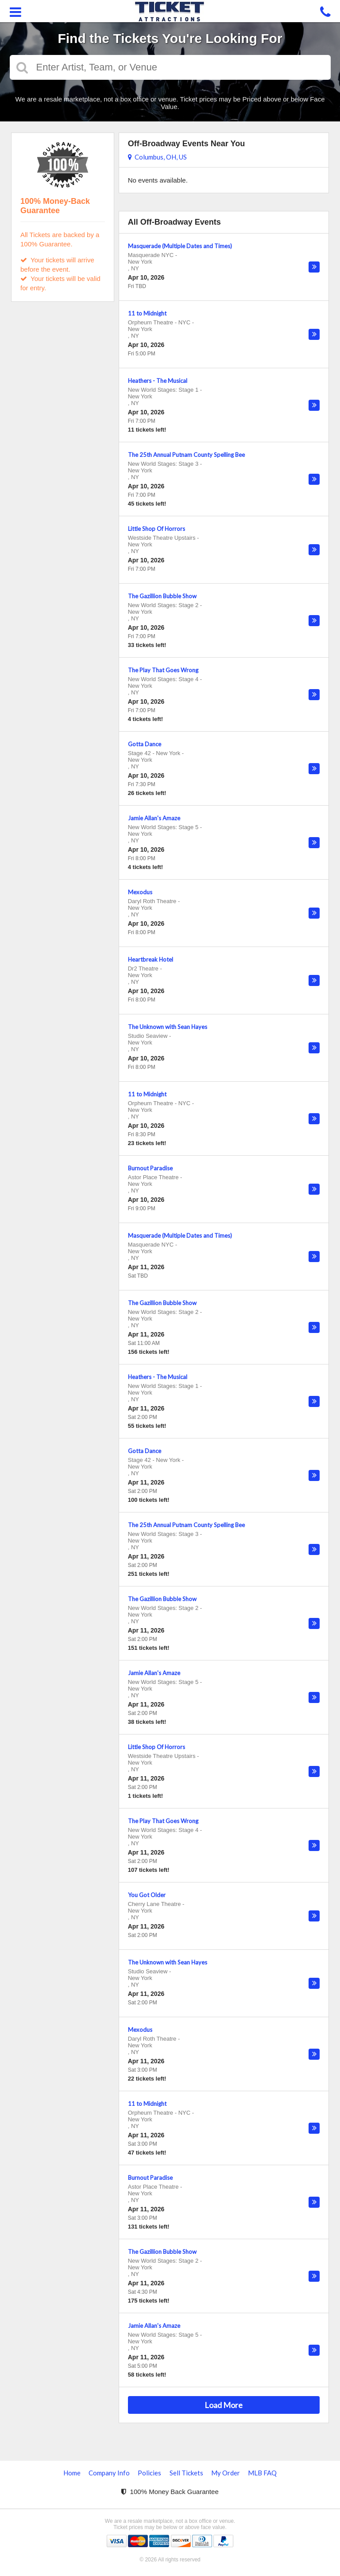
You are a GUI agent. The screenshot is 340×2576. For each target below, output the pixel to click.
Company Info (109, 2473)
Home (72, 2473)
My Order (225, 2473)
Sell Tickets (186, 2473)
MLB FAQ (262, 2473)
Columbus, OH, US (157, 157)
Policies (149, 2473)
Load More (224, 2405)
